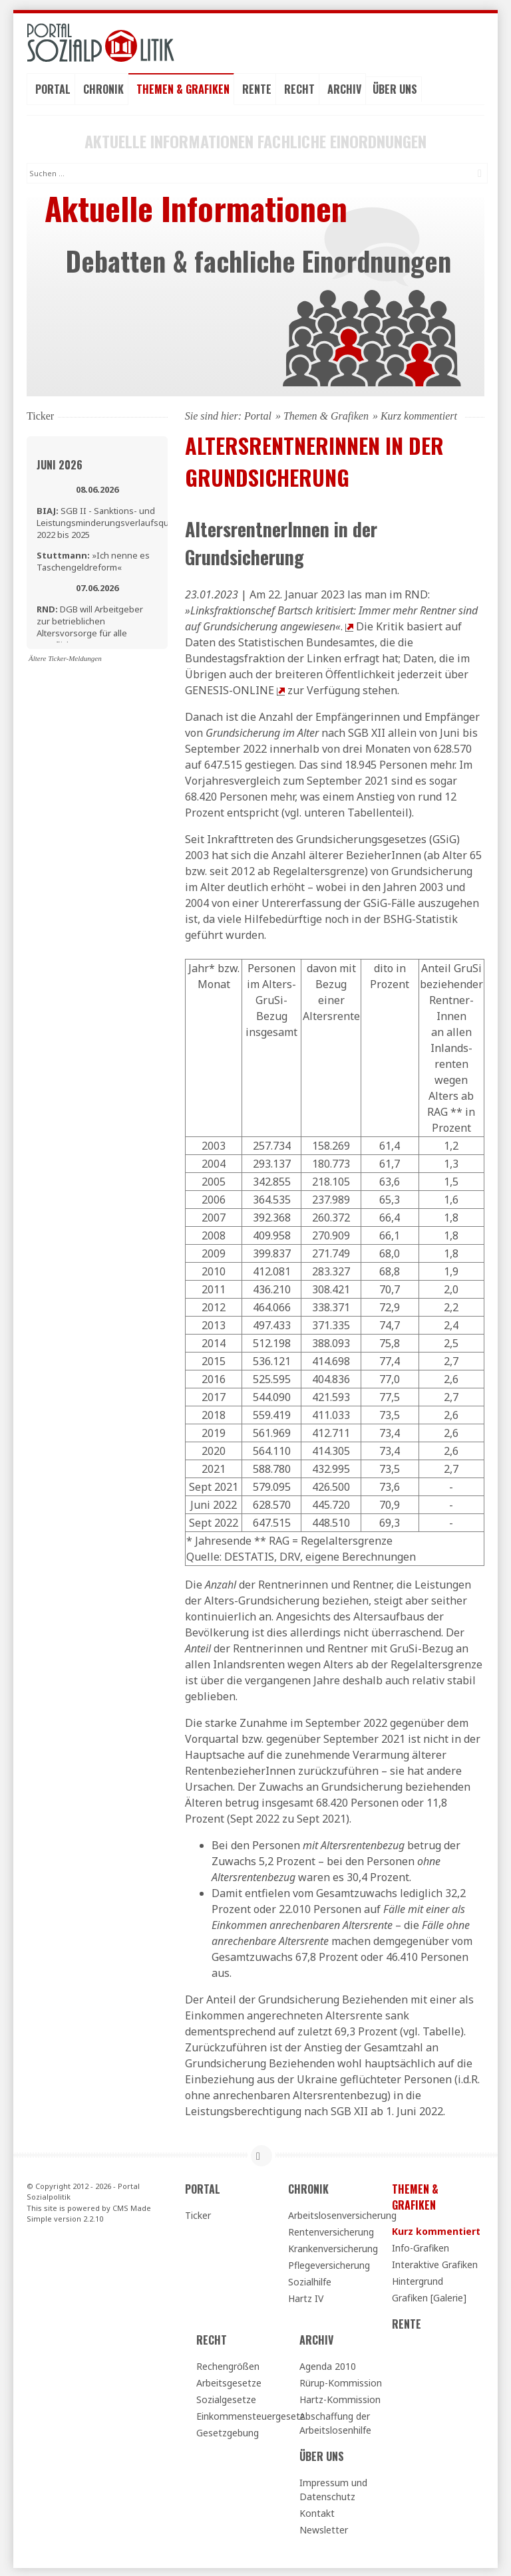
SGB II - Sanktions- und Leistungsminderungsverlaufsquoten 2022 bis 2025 (112, 521)
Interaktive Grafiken (435, 2262)
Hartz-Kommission (340, 2397)
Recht (299, 87)
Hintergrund (417, 2279)
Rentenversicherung (331, 2230)
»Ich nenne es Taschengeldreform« (93, 560)
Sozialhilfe (309, 2279)
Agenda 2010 (327, 2364)
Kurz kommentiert (436, 2229)
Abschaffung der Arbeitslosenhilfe (335, 2421)
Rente (256, 87)
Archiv (344, 87)
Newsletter (323, 2527)
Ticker (198, 2213)
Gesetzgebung (227, 2430)
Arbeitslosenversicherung (334, 2213)
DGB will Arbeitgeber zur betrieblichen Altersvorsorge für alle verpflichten (90, 625)
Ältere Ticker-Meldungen (65, 656)
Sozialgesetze (226, 2397)
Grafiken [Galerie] (429, 2295)
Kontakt (317, 2511)
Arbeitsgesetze (228, 2381)
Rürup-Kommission (340, 2381)
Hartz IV (305, 2296)
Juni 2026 (60, 463)
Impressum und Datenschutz (333, 2487)
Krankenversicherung (333, 2246)
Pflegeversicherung (329, 2263)
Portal (53, 87)
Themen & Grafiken (183, 87)
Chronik (103, 87)
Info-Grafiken (420, 2246)
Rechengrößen (227, 2364)
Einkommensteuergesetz (242, 2414)
